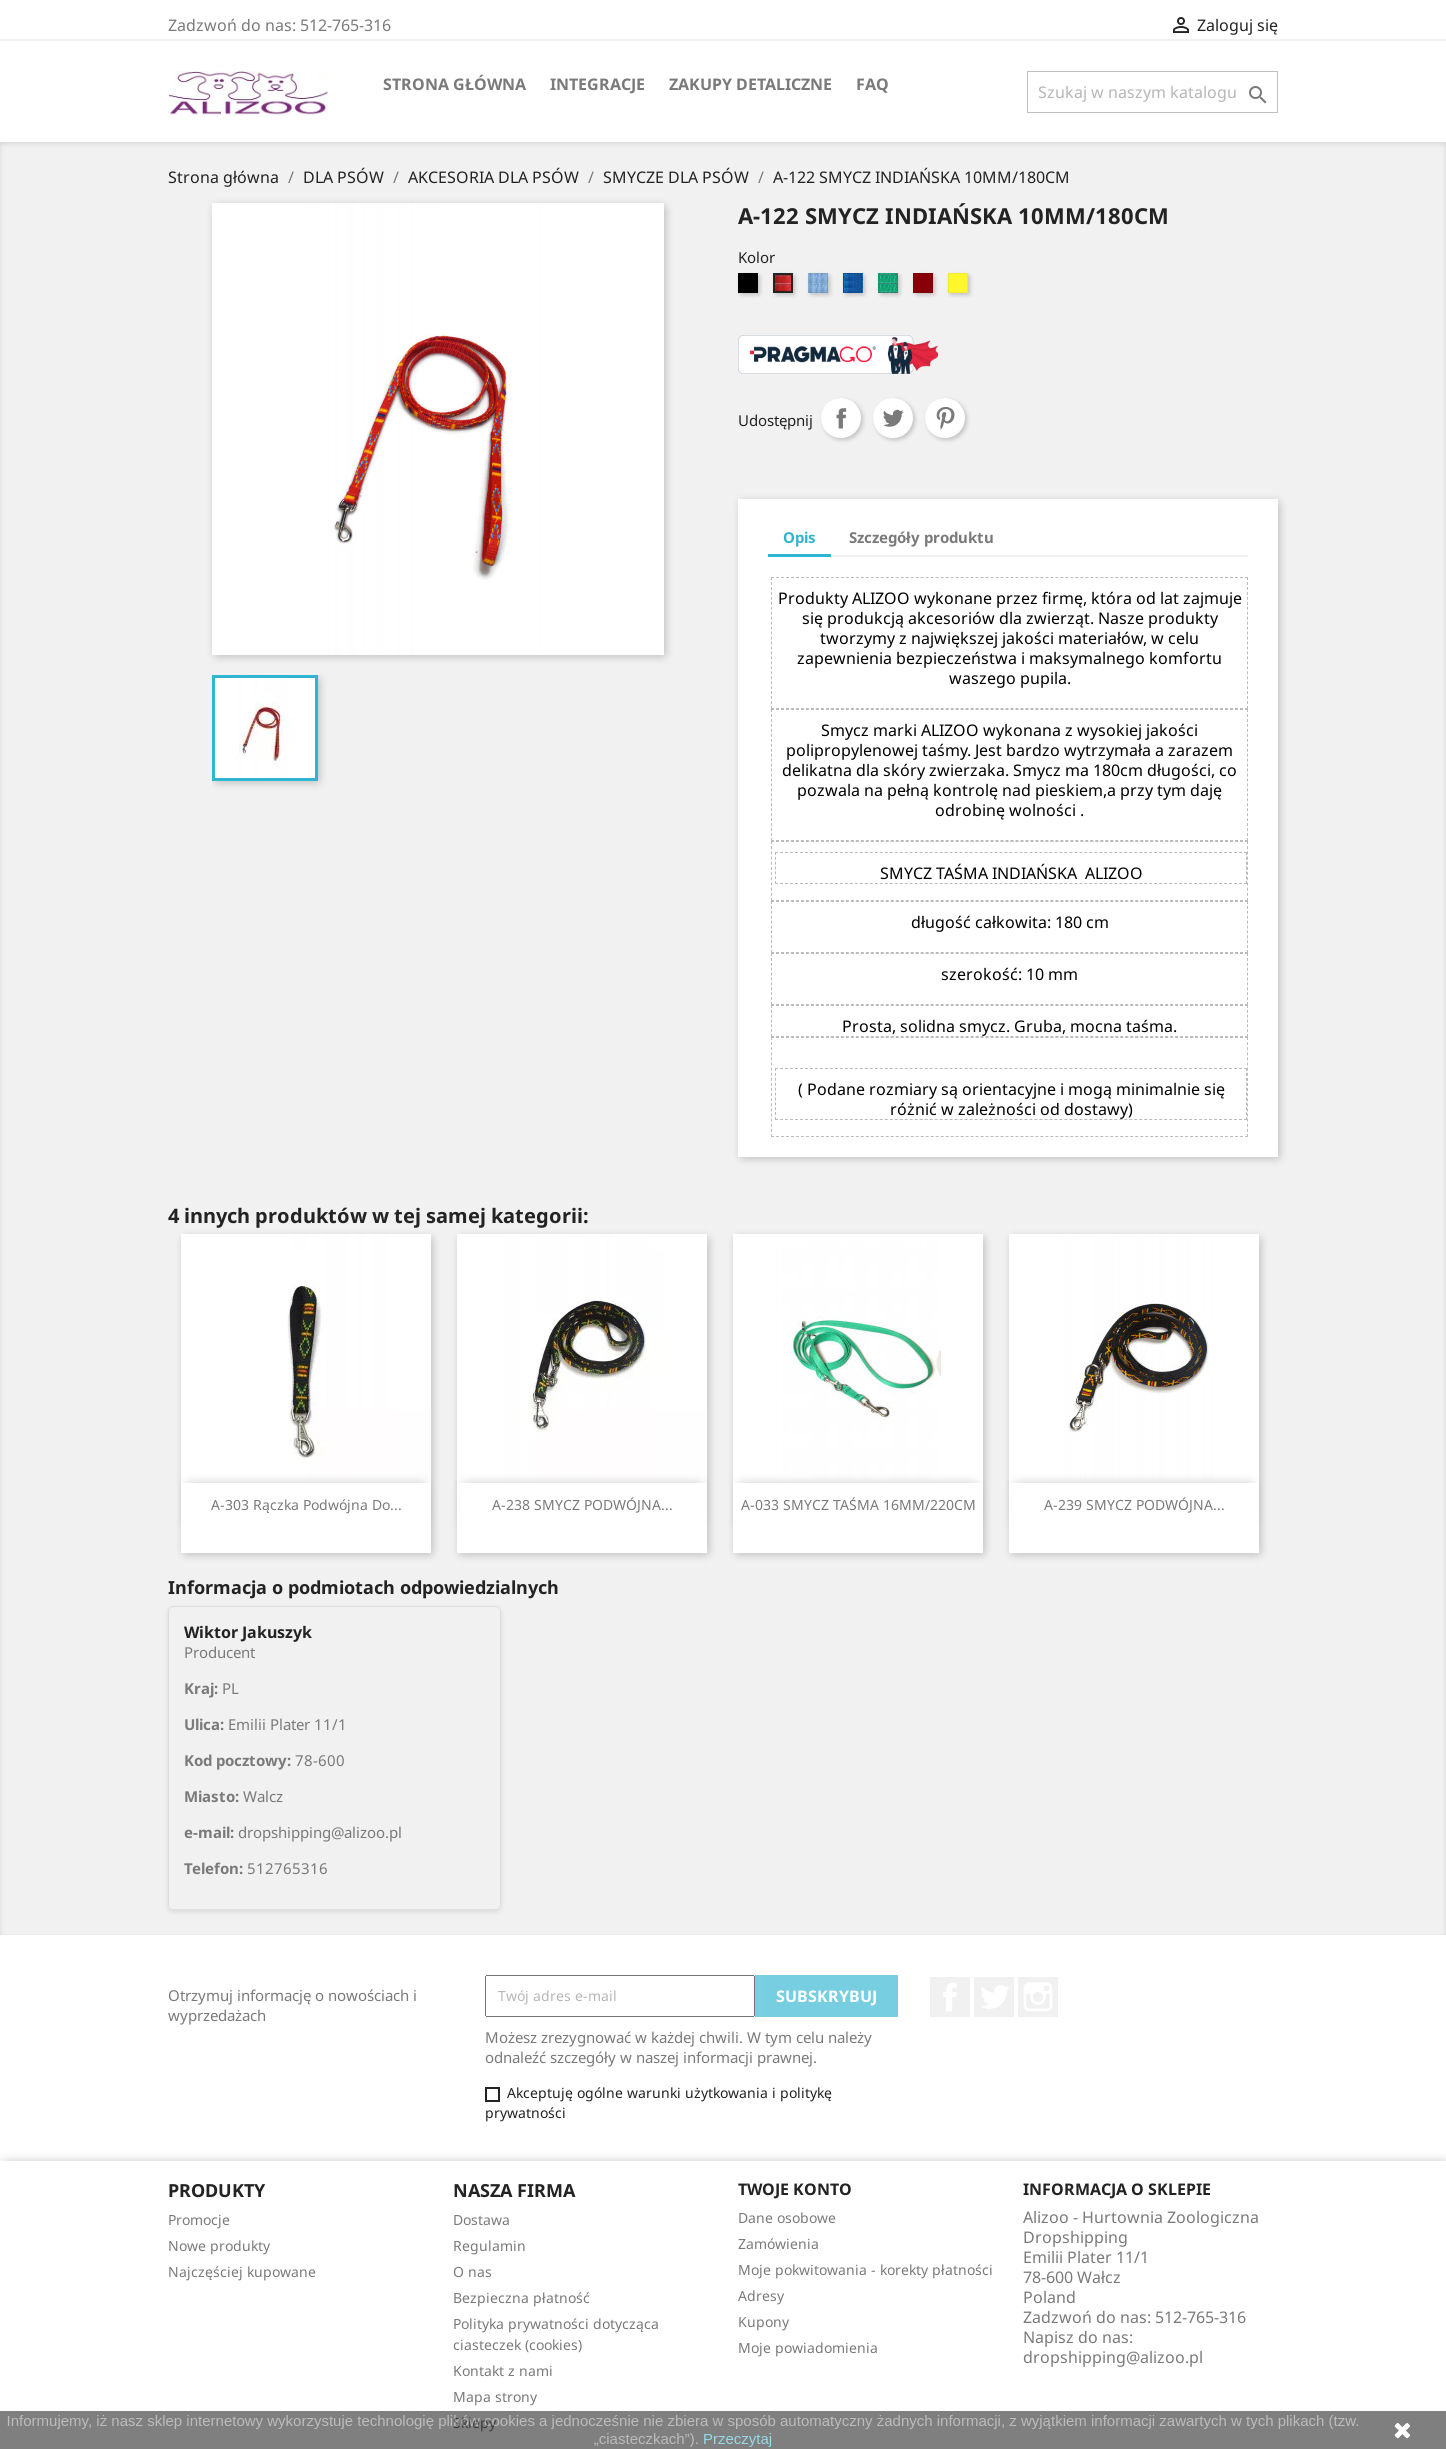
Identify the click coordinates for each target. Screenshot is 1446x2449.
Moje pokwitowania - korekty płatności (865, 2269)
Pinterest (945, 418)
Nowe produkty (219, 2245)
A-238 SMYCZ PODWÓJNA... (582, 1504)
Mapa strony (495, 2396)
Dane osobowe (787, 2217)
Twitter (994, 1997)
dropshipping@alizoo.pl (1113, 2357)
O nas (472, 2271)
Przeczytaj (737, 2438)
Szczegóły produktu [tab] (921, 537)
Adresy (761, 2295)
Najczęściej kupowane (242, 2271)
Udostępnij (841, 418)
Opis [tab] (799, 537)
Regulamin (489, 2245)
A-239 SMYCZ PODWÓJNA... (1134, 1504)
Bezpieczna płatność (521, 2297)
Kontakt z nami (503, 2370)
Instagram (1038, 1997)
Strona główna (454, 84)
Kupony (763, 2321)
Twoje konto (795, 2189)
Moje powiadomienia (808, 2347)
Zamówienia (778, 2243)
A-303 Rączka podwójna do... (306, 1504)
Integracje (597, 84)
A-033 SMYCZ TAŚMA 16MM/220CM (858, 1504)
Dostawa (481, 2219)
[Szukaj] (1152, 92)
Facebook (950, 1997)
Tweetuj (893, 418)
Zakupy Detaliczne (750, 84)
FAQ (872, 84)
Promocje (199, 2219)
